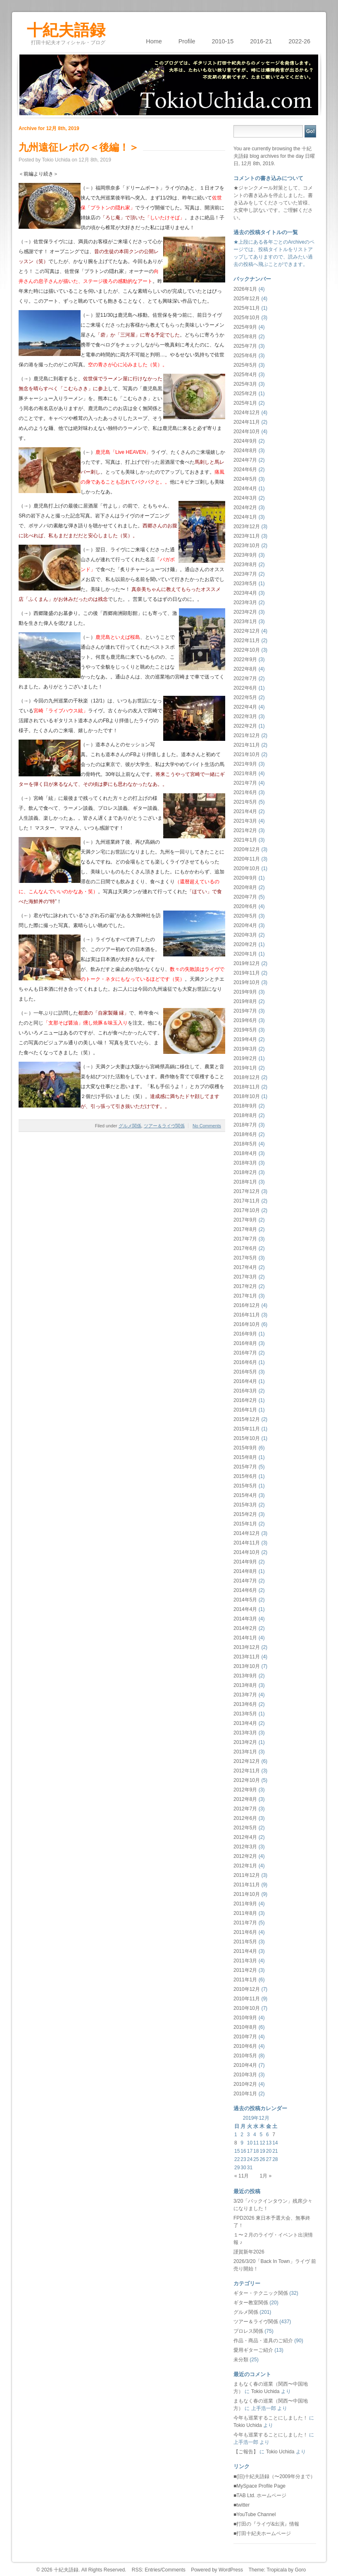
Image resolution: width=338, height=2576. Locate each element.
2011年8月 (245, 1913)
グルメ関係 (130, 1125)
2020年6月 (245, 906)
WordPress (231, 2570)
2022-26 (299, 41)
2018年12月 (246, 1077)
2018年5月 (245, 1144)
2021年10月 (246, 754)
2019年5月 (245, 1030)
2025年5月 (245, 365)
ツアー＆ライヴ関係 (164, 1125)
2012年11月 (246, 1771)
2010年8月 (245, 2027)
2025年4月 (245, 374)
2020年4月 (245, 925)
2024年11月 (246, 422)
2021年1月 (245, 840)
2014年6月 (245, 1590)
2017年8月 (245, 1229)
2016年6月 (245, 1362)
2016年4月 (245, 1381)
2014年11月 (246, 1543)
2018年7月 (245, 1125)
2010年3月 (245, 2075)
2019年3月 (245, 1049)
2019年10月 (246, 982)
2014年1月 (245, 1638)
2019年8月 (245, 1001)
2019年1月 (245, 1068)
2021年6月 (245, 792)
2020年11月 (246, 859)
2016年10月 (246, 1324)
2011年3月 (245, 1961)
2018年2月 (245, 1172)
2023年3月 (245, 602)
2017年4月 (245, 1267)
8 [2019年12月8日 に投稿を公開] (235, 2143)
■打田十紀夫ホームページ (262, 2533)
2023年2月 (245, 612)
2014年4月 (245, 1609)
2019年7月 (245, 1011)
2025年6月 (245, 355)
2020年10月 (246, 868)
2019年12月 (246, 963)
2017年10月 (246, 1210)
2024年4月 (245, 488)
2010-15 (223, 41)
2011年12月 (246, 1875)
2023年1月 (245, 621)
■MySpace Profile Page (259, 2486)
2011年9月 (245, 1904)
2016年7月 (245, 1353)
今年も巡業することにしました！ (270, 2418)
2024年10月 (246, 431)
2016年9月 (245, 1334)
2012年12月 (246, 1761)
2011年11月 (246, 1885)
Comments (174, 2570)
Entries (152, 2570)
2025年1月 (245, 403)
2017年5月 (245, 1258)
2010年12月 (246, 1989)
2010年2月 (245, 2084)
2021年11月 (246, 745)
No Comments (207, 1125)
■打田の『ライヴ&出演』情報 (266, 2524)
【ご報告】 (245, 2452)
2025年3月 (245, 384)
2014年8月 (245, 1571)
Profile (187, 41)
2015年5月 (245, 1486)
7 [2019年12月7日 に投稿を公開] (273, 2134)
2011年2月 (245, 1970)
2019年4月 (245, 1039)
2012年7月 (245, 1809)
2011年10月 (246, 1894)
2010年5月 (245, 2056)
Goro (300, 2570)
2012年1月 (245, 1866)
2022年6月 (245, 688)
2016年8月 (245, 1343)
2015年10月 (246, 1438)
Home (154, 41)
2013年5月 (245, 1714)
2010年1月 (245, 2094)
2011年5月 (245, 1942)
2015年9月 (245, 1448)
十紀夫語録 (66, 26)
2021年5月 (245, 802)
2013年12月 (246, 1647)
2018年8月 (245, 1115)
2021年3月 (245, 821)
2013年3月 (245, 1733)
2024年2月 (245, 507)
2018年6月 (245, 1134)
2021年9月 (245, 764)
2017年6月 (245, 1248)
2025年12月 (246, 298)
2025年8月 (245, 336)
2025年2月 (245, 393)
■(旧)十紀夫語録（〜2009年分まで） (274, 2476)
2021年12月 (246, 735)
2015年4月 (245, 1495)
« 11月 (241, 2176)
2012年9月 (245, 1790)
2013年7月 (245, 1695)
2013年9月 (245, 1676)
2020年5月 (245, 916)
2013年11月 (246, 1657)
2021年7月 (245, 783)
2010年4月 (245, 2065)
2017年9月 (245, 1220)
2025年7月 (245, 346)
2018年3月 (245, 1163)
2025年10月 (246, 317)
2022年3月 (245, 716)
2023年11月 (246, 536)
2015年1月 (245, 1524)
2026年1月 (245, 289)
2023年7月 (245, 574)
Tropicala (277, 2570)
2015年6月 (245, 1476)
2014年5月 (245, 1600)
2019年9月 (245, 992)
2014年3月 (245, 1619)
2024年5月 (245, 479)
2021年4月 (245, 811)
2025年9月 (245, 327)
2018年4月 (245, 1153)
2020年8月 (245, 887)
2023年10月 (246, 545)
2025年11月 (246, 308)
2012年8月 (245, 1799)
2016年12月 (246, 1305)
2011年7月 (245, 1923)
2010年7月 (245, 2037)
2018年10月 (246, 1096)
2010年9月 (245, 2018)
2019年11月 (246, 973)
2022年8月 (245, 669)
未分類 (240, 2360)
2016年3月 (245, 1391)
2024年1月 (245, 517)
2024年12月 (246, 412)
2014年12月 (246, 1533)
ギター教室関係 (250, 2303)
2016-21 (261, 41)
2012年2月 (245, 1856)
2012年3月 (245, 1847)
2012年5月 (245, 1828)
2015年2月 (245, 1514)
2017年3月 (245, 1277)
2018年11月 (246, 1087)
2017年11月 (246, 1201)
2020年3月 (245, 935)
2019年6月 (245, 1020)
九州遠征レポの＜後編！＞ (79, 147)
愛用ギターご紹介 (253, 2350)
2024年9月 (245, 441)
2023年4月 (245, 593)
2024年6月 (245, 469)
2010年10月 (246, 2008)
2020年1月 (245, 954)
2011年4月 (245, 1951)
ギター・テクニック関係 (260, 2293)
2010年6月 (245, 2046)
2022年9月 (245, 659)
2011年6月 (245, 1932)
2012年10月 (246, 1780)
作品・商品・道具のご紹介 (263, 2341)
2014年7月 (245, 1581)
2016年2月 (245, 1400)
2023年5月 (245, 583)
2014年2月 (245, 1628)
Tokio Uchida (265, 2391)
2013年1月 (245, 1752)
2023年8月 (245, 564)
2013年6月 (245, 1704)
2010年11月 (246, 1999)
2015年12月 (246, 1419)
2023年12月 (246, 526)
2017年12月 (246, 1191)
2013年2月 (245, 1742)
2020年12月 (246, 849)
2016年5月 (245, 1372)
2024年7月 (245, 460)
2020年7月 (245, 897)
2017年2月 (245, 1286)
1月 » (265, 2176)
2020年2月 (245, 944)
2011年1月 (245, 1980)
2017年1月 (245, 1296)
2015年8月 (245, 1457)
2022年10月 (246, 650)
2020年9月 (245, 878)
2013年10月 (246, 1666)
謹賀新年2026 (248, 2252)
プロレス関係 (248, 2331)
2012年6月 (245, 1818)
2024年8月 (245, 450)
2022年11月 (246, 640)
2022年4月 (245, 707)
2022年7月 (245, 678)
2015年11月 (246, 1429)
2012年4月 (245, 1837)
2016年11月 (246, 1315)
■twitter (241, 2505)
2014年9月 (245, 1562)
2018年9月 (245, 1106)
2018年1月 (245, 1182)
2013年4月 (245, 1723)
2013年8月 (245, 1685)
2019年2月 (245, 1058)
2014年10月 (246, 1552)
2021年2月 (245, 830)
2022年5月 (245, 697)
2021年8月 (245, 773)
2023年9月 (245, 555)
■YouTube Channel (254, 2514)
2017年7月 (245, 1239)
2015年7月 (245, 1467)
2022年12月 (246, 631)
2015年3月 (245, 1505)
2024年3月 (245, 498)
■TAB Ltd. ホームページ (259, 2495)
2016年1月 (245, 1410)
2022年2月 (245, 726)
